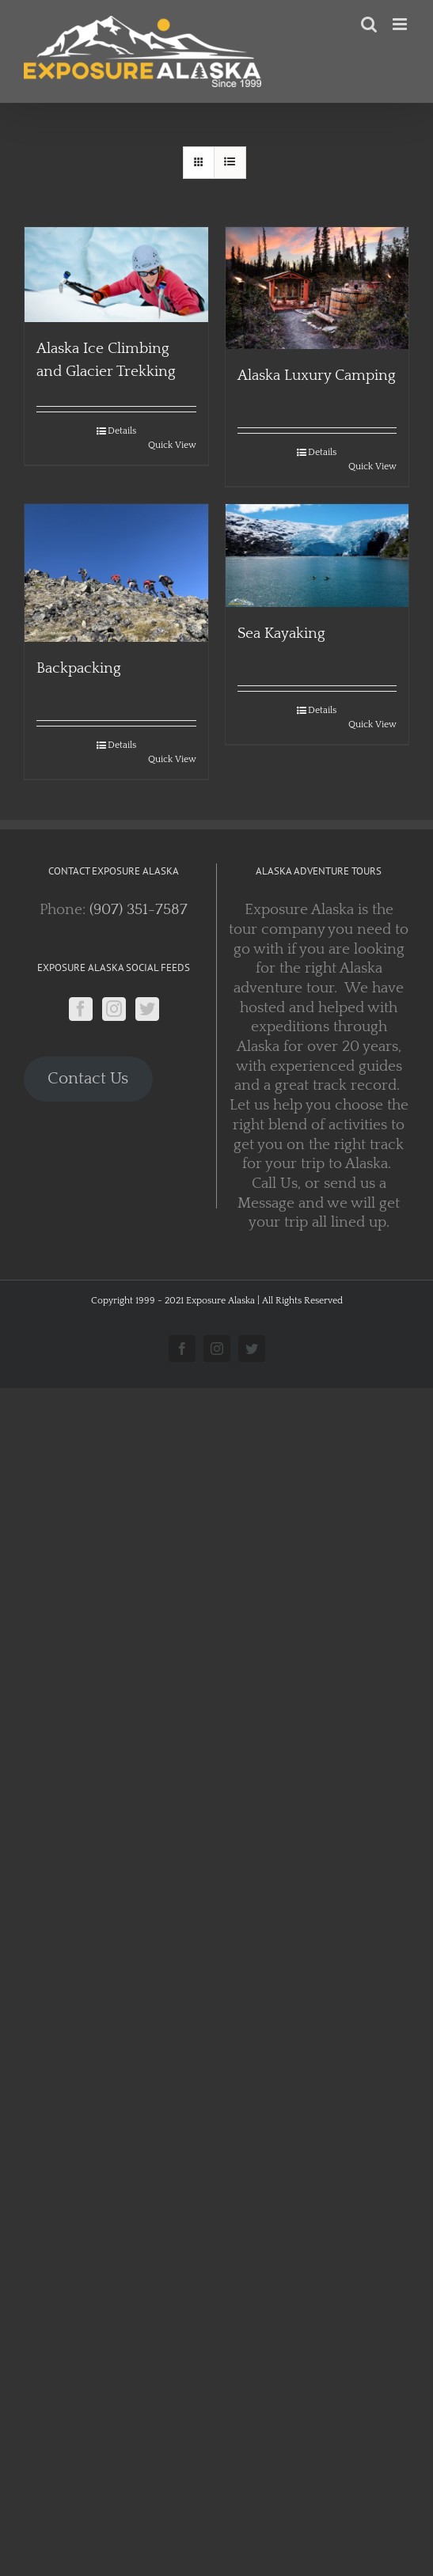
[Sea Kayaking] (317, 555)
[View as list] (230, 162)
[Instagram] (114, 1009)
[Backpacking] (116, 573)
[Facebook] (81, 1009)
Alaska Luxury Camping (316, 375)
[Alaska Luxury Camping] (317, 288)
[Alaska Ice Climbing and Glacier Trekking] (116, 274)
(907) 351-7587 (138, 909)
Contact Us (87, 1078)
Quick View (172, 445)
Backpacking (78, 668)
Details (122, 431)
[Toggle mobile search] (369, 24)
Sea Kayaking (281, 633)
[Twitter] (147, 1009)
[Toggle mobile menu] (401, 24)
